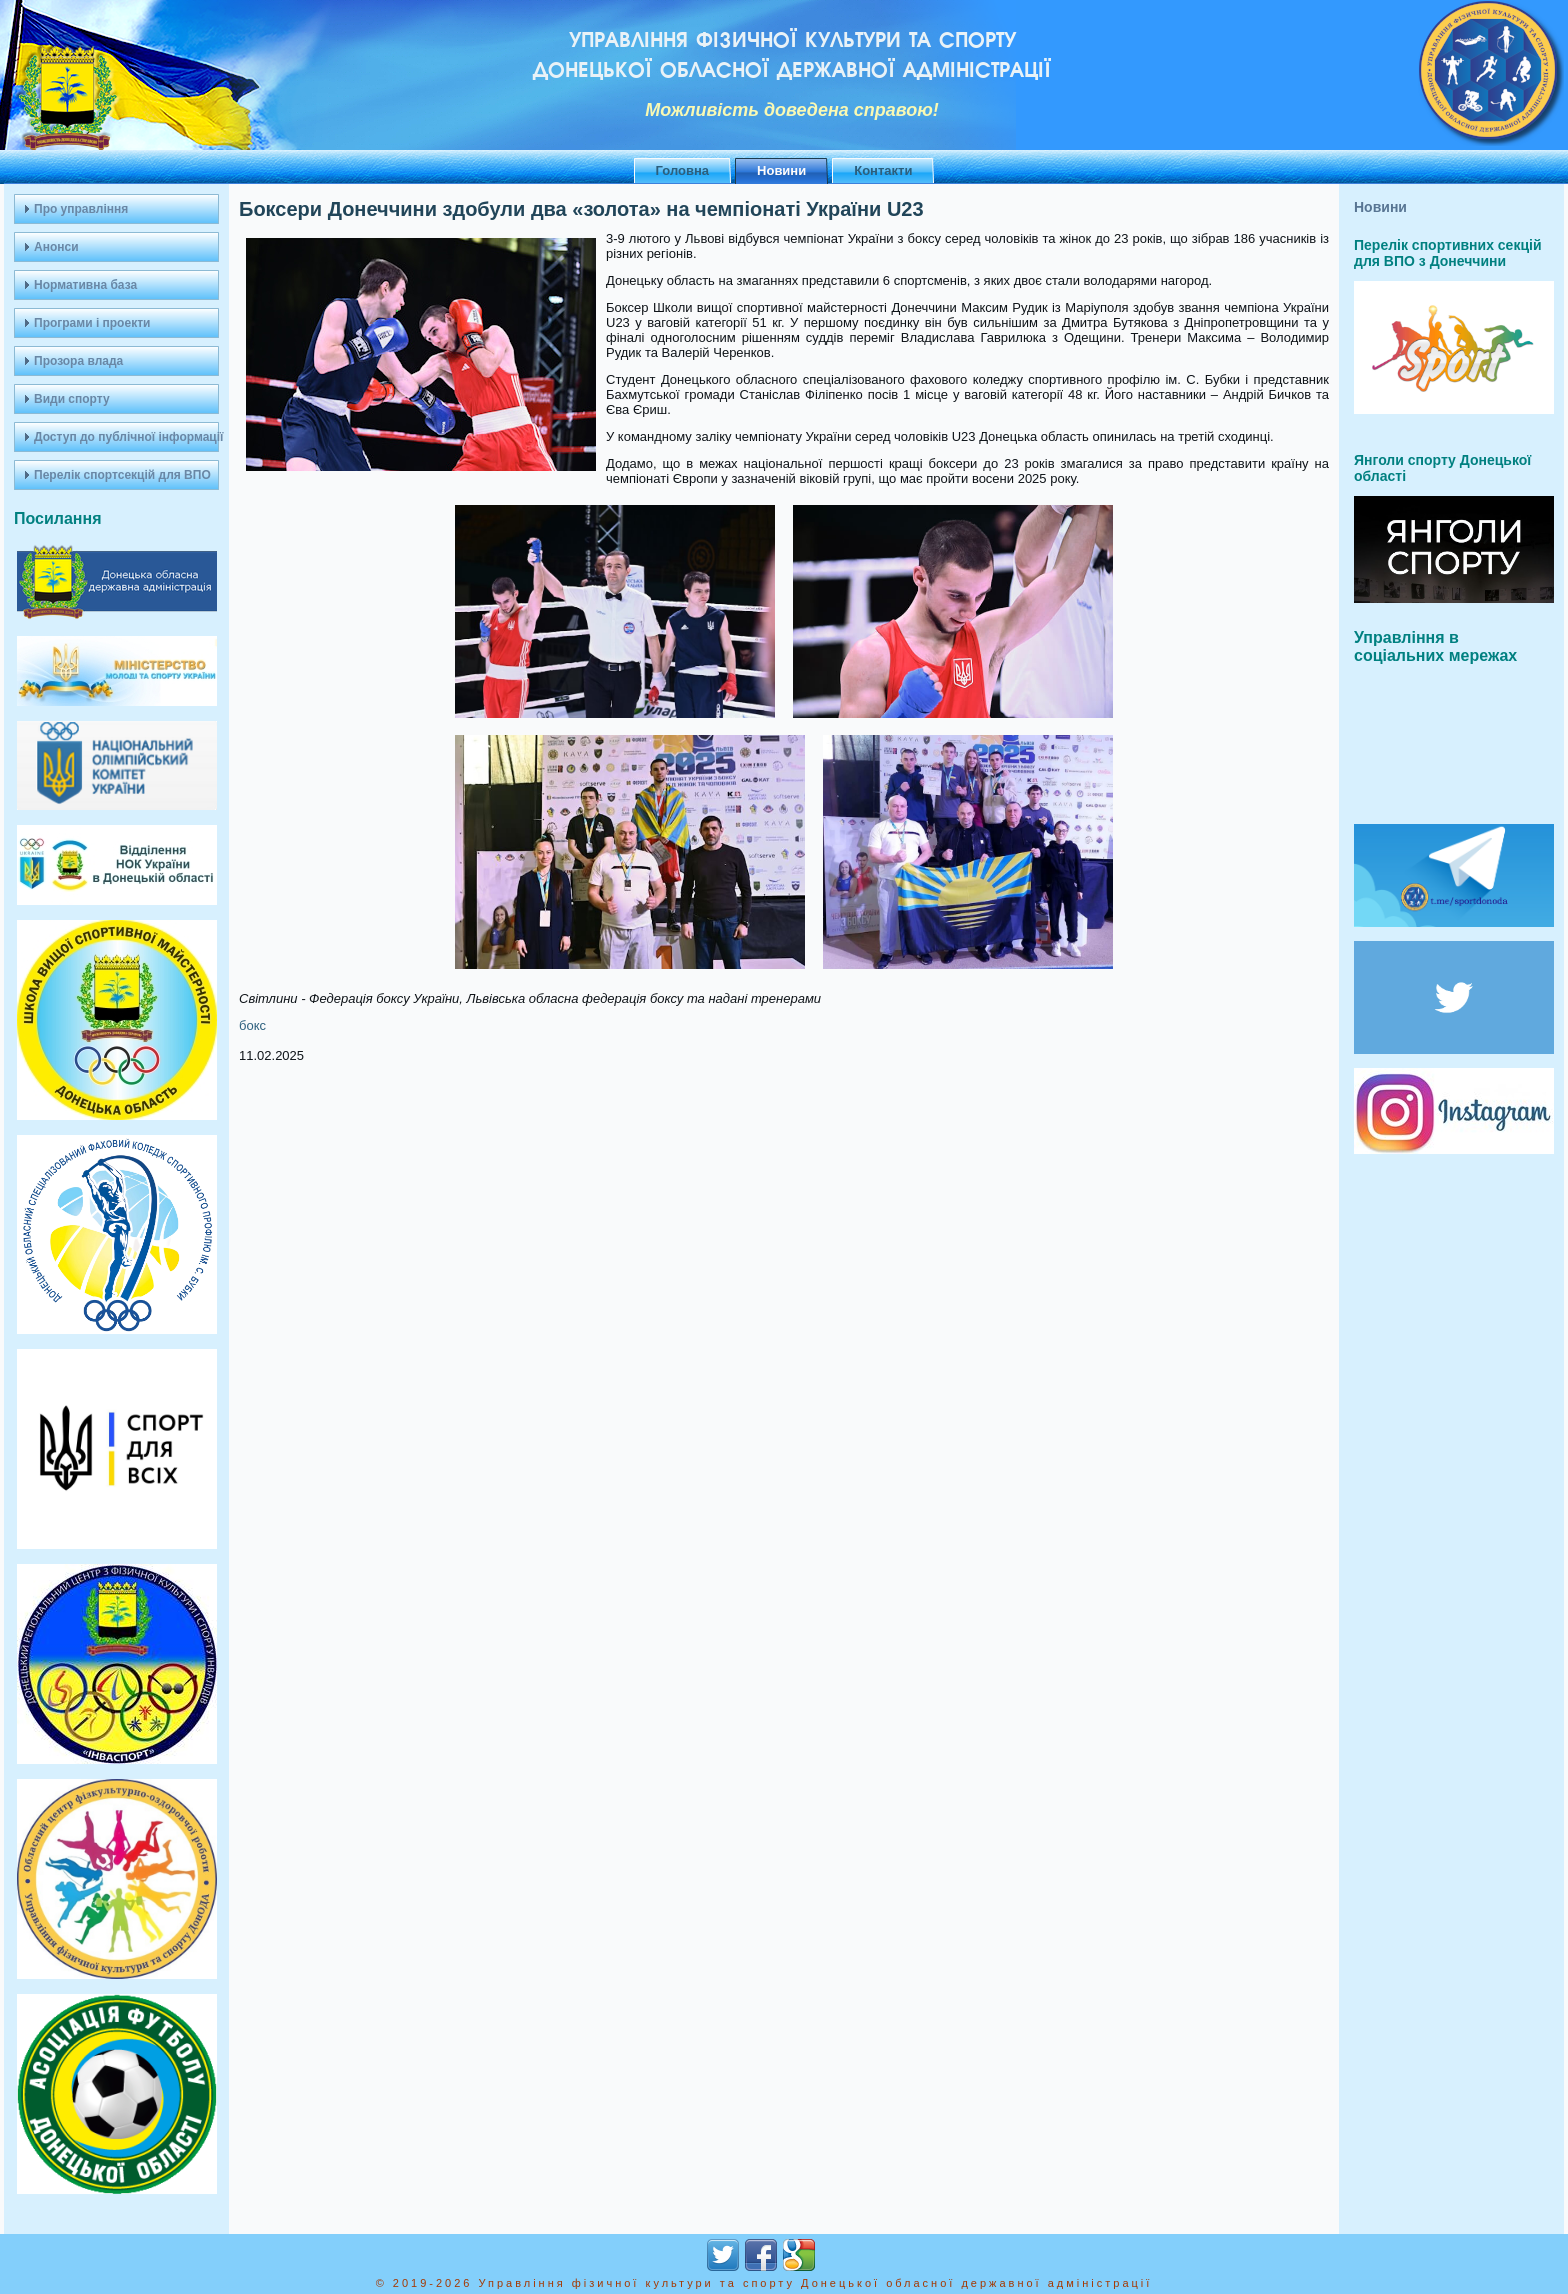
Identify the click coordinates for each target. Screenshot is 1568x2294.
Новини (781, 170)
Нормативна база (85, 285)
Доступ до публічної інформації (126, 437)
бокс (252, 1025)
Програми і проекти (92, 323)
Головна (682, 170)
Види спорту (72, 399)
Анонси (56, 247)
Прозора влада (78, 361)
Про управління (81, 209)
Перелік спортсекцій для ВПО (122, 475)
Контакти (883, 170)
